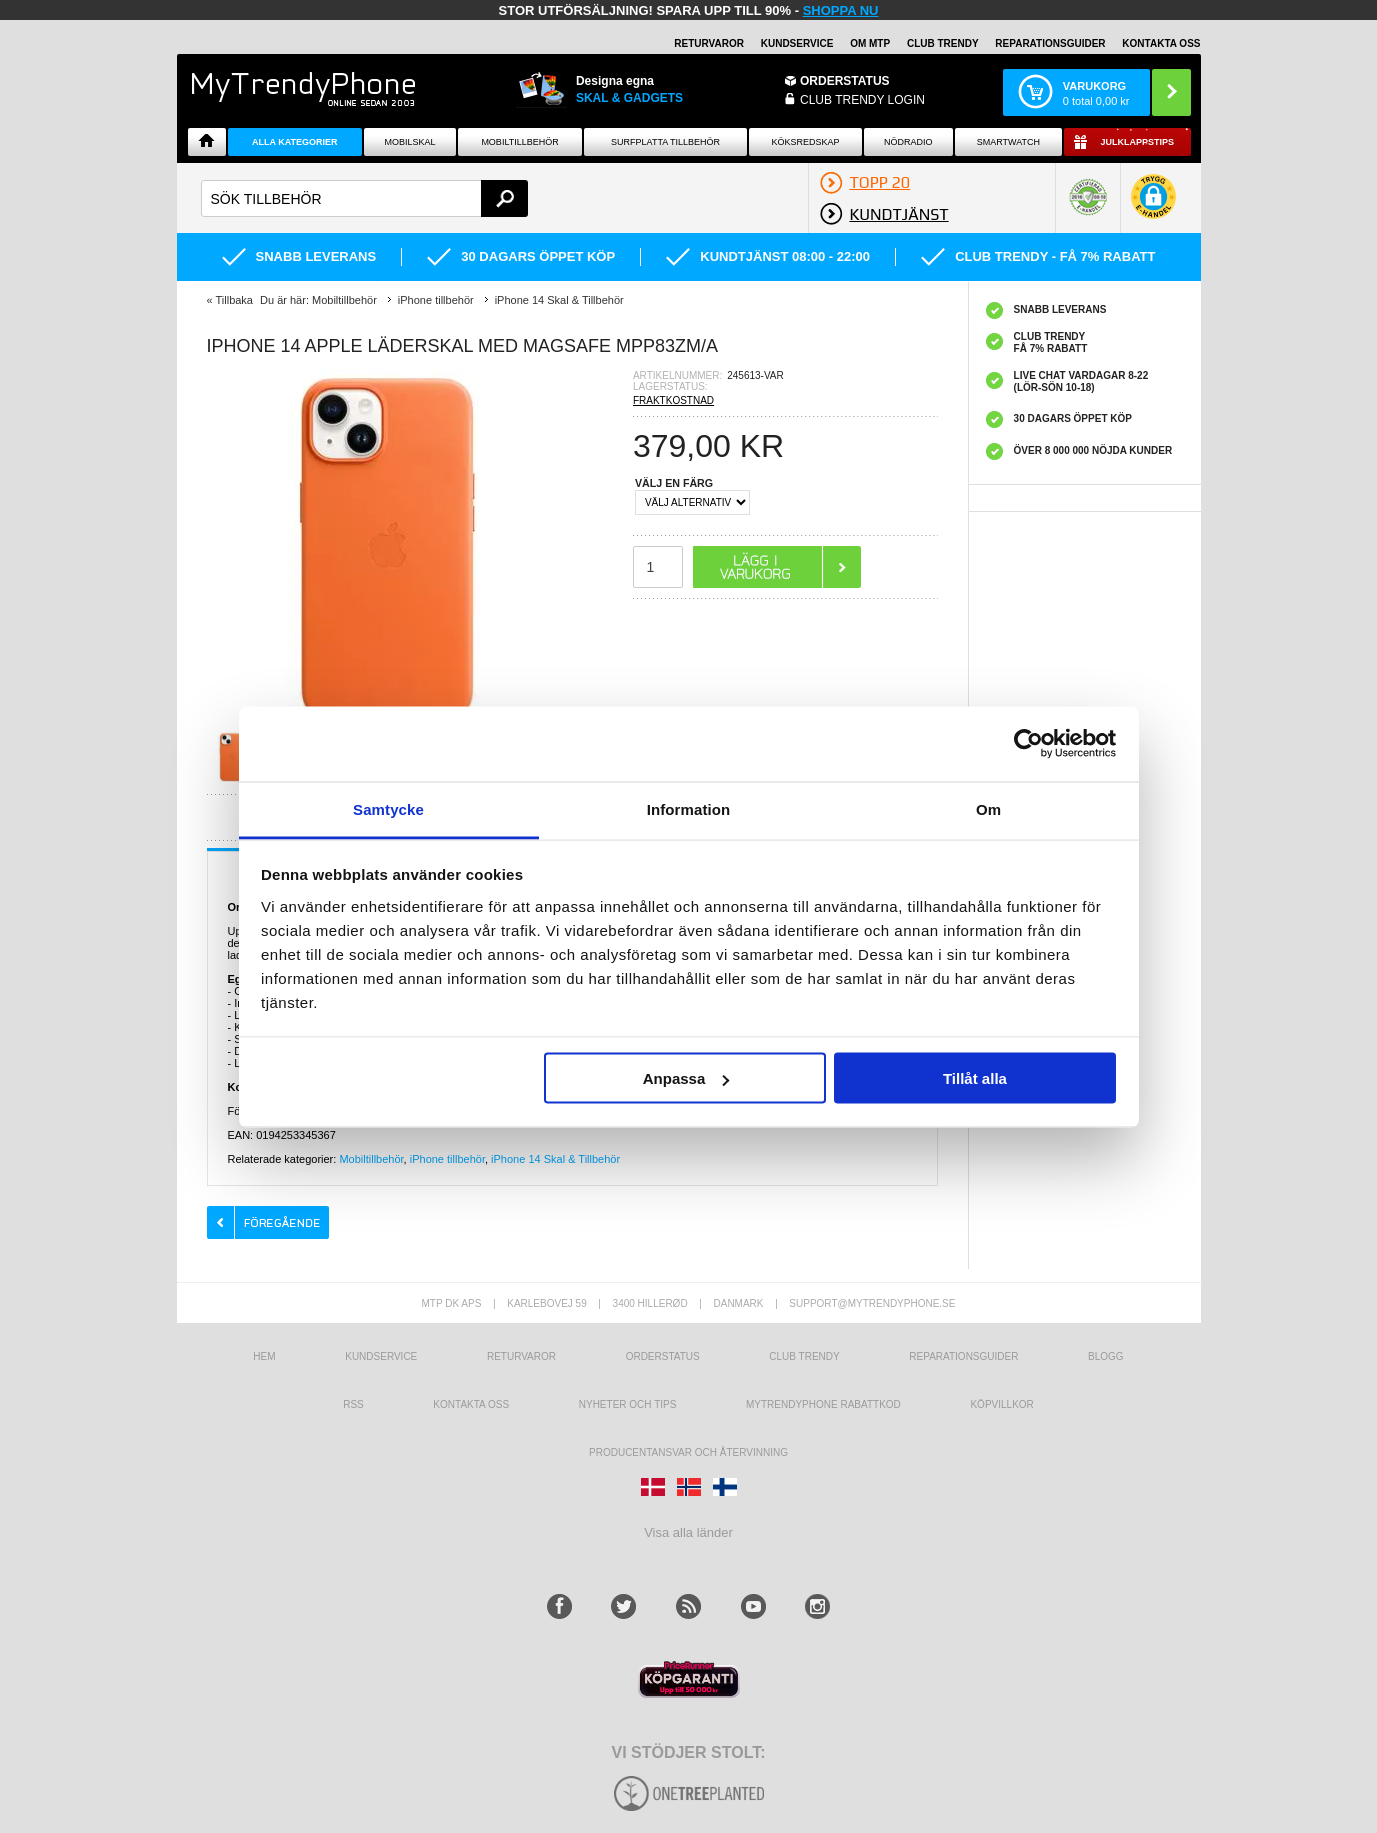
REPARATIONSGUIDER (1050, 43)
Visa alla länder (688, 1532)
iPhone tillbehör (447, 1159)
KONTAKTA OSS (1161, 43)
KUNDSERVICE (797, 43)
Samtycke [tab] (388, 808)
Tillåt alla (975, 1078)
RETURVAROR (709, 43)
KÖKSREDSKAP (805, 142)
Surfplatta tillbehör (665, 142)
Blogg (1106, 1356)
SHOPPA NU (841, 10)
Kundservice (381, 1356)
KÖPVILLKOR (1001, 1404)
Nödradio (908, 142)
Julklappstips (1137, 142)
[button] (1153, 206)
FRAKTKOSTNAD (673, 400)
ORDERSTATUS (845, 81)
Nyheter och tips (628, 1404)
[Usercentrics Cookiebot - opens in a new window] (1028, 744)
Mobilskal (409, 142)
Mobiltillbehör (519, 142)
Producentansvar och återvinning (688, 1452)
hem (264, 1356)
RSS (353, 1404)
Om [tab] (988, 808)
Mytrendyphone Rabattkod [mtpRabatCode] (823, 1404)
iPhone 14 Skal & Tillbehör (555, 1159)
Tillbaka (234, 300)
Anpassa (686, 1078)
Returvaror (521, 1356)
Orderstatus (663, 1356)
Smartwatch (1008, 142)
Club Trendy (943, 43)
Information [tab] (689, 808)
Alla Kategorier (295, 142)
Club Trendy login (862, 100)
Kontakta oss (471, 1404)
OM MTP (870, 43)
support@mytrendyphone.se (872, 1303)
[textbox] (365, 198)
